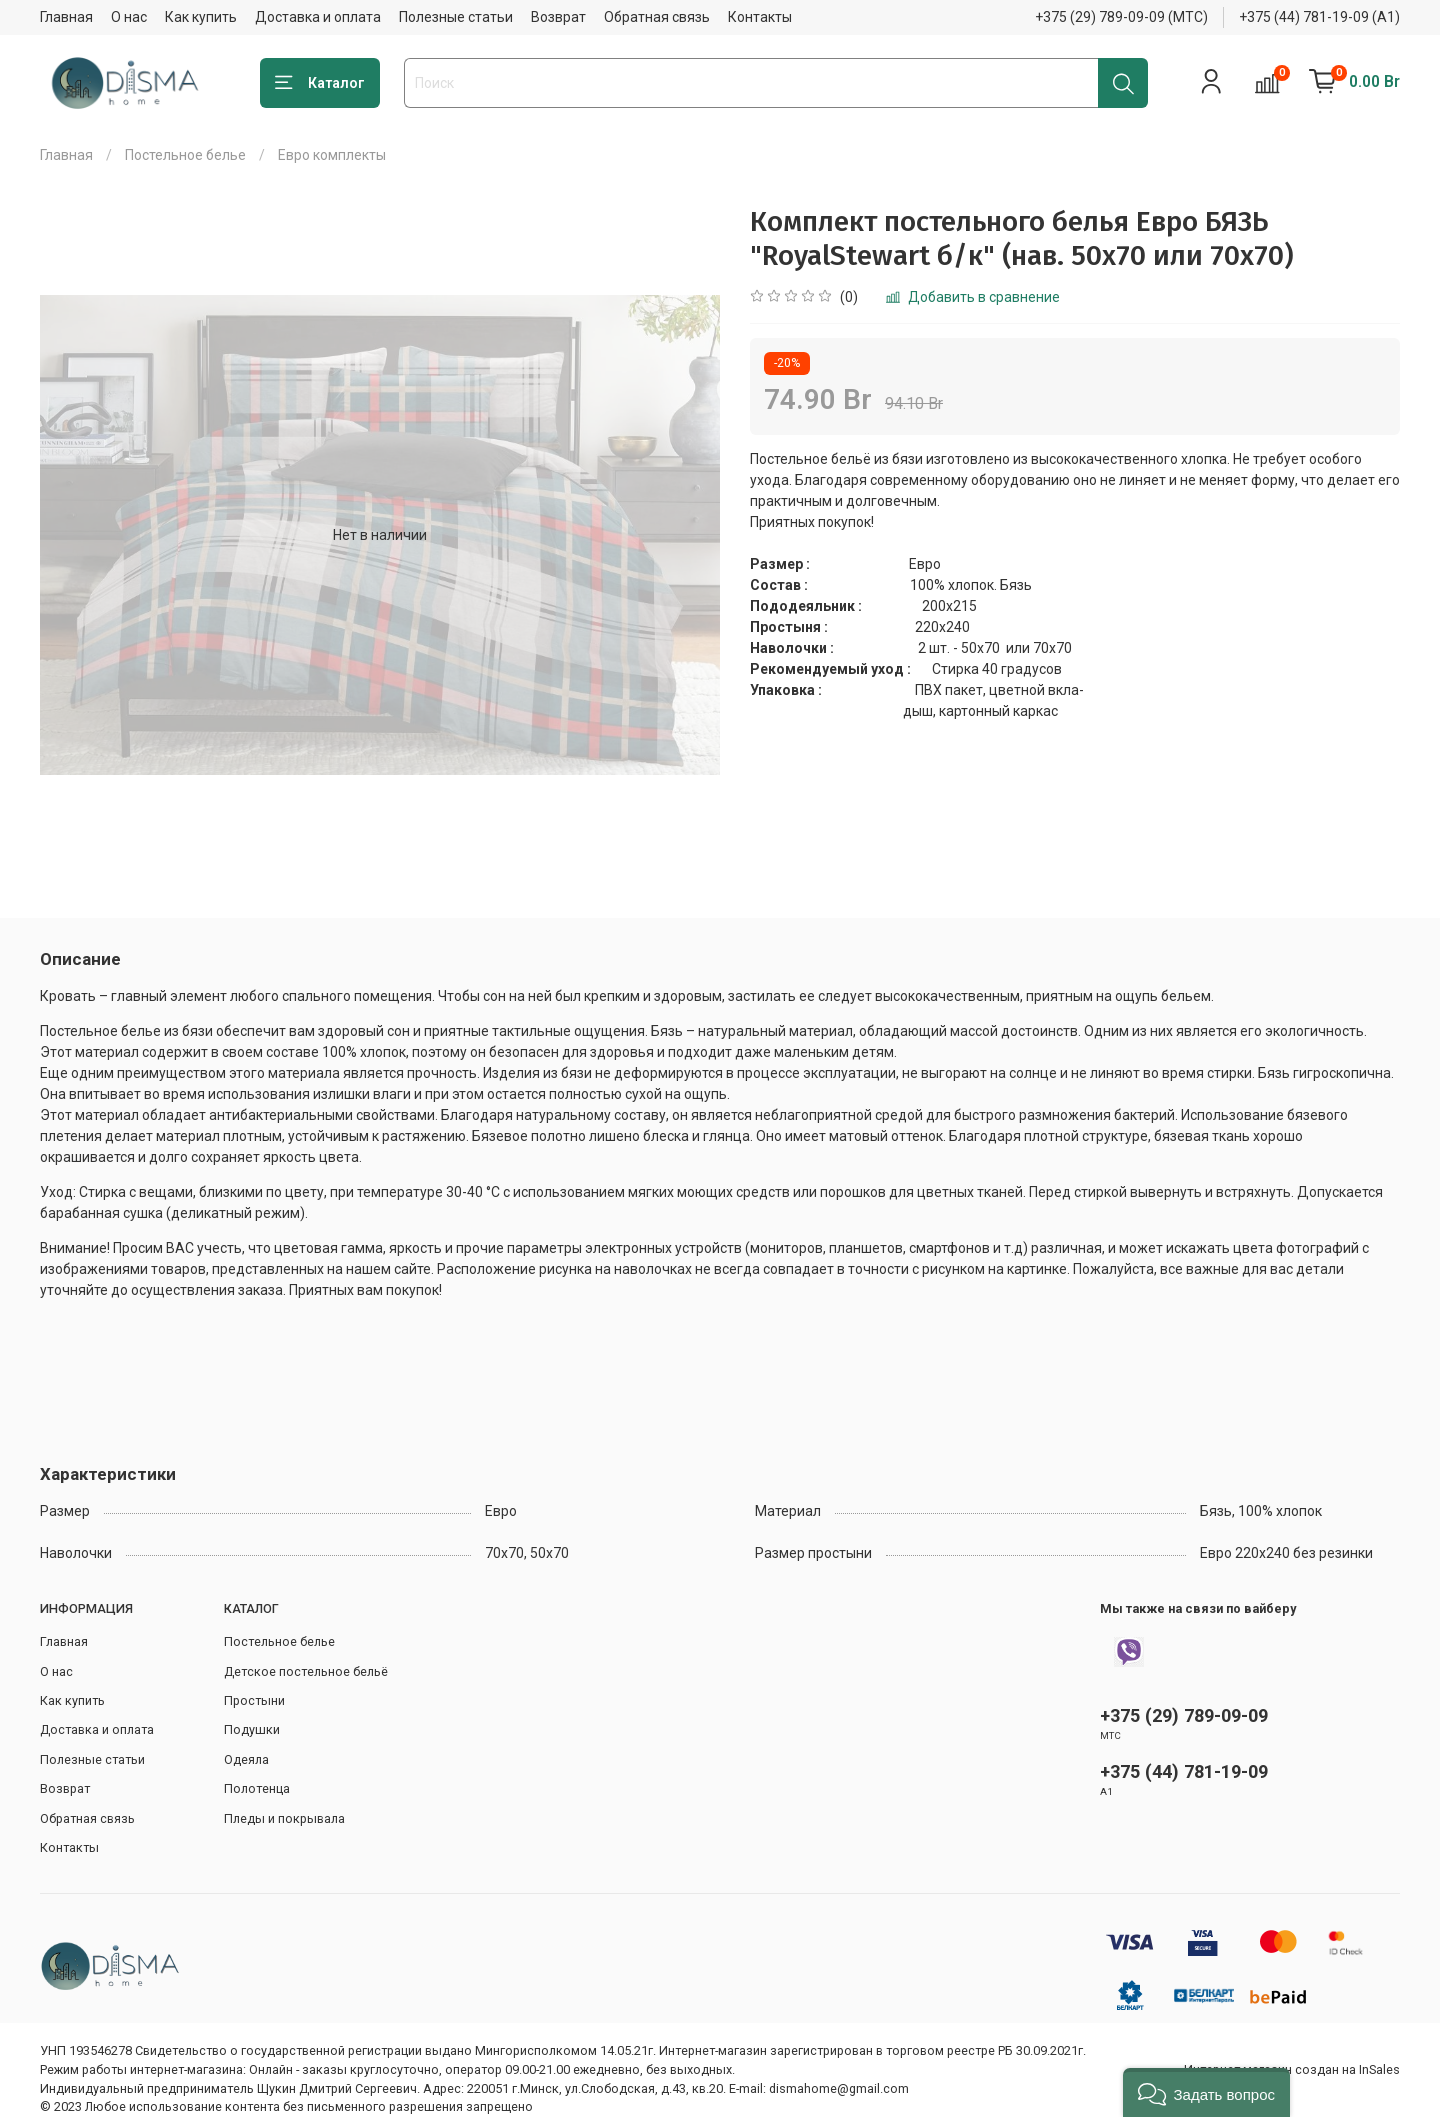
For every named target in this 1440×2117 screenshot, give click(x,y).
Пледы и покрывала (284, 1818)
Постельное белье (185, 155)
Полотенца (257, 1788)
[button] (1206, 2092)
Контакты (760, 17)
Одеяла (246, 1759)
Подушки (252, 1729)
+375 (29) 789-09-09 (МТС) (1121, 17)
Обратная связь (657, 17)
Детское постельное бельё (306, 1671)
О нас (129, 17)
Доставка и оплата (318, 17)
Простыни (254, 1700)
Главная (66, 17)
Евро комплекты (332, 155)
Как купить (201, 17)
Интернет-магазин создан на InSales (1292, 2069)
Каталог (320, 83)
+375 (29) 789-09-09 (1184, 1715)
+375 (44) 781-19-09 (1184, 1771)
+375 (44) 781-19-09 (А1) (1319, 17)
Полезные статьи (456, 17)
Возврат (558, 17)
